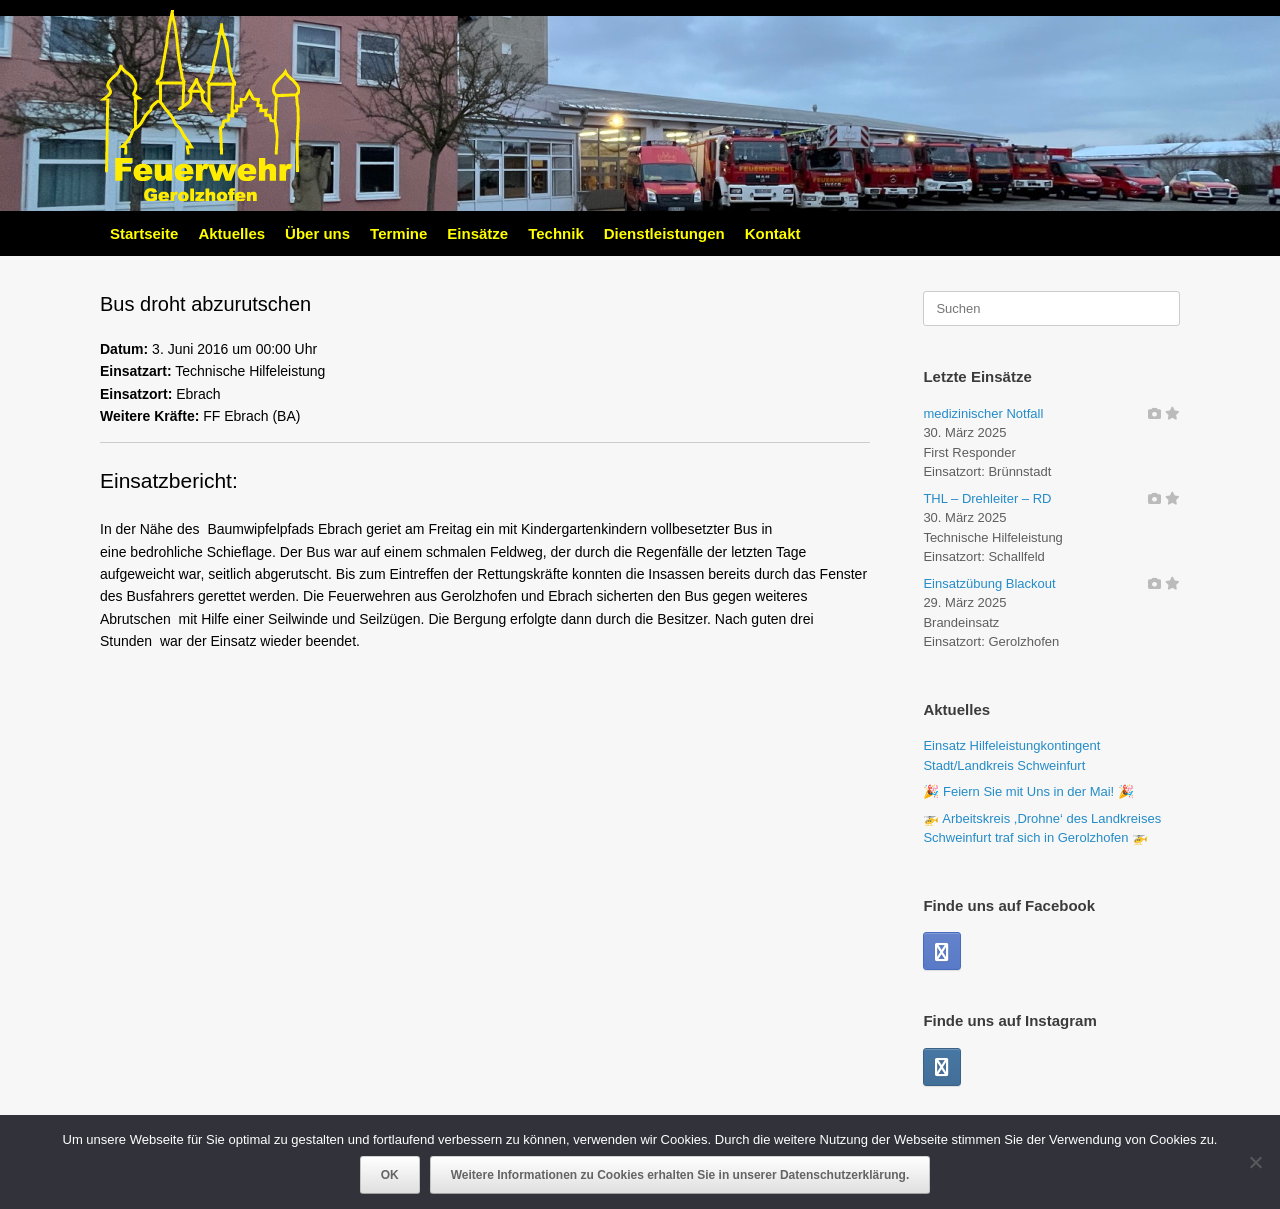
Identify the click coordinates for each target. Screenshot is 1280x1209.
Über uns (317, 233)
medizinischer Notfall (983, 413)
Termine (398, 233)
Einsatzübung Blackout (989, 583)
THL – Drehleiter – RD (987, 498)
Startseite (144, 233)
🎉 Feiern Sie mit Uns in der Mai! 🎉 (1028, 791)
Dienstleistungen (664, 233)
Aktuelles (231, 233)
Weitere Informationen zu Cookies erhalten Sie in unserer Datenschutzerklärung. (680, 1175)
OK (390, 1175)
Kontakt (773, 233)
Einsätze (477, 233)
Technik (556, 233)
